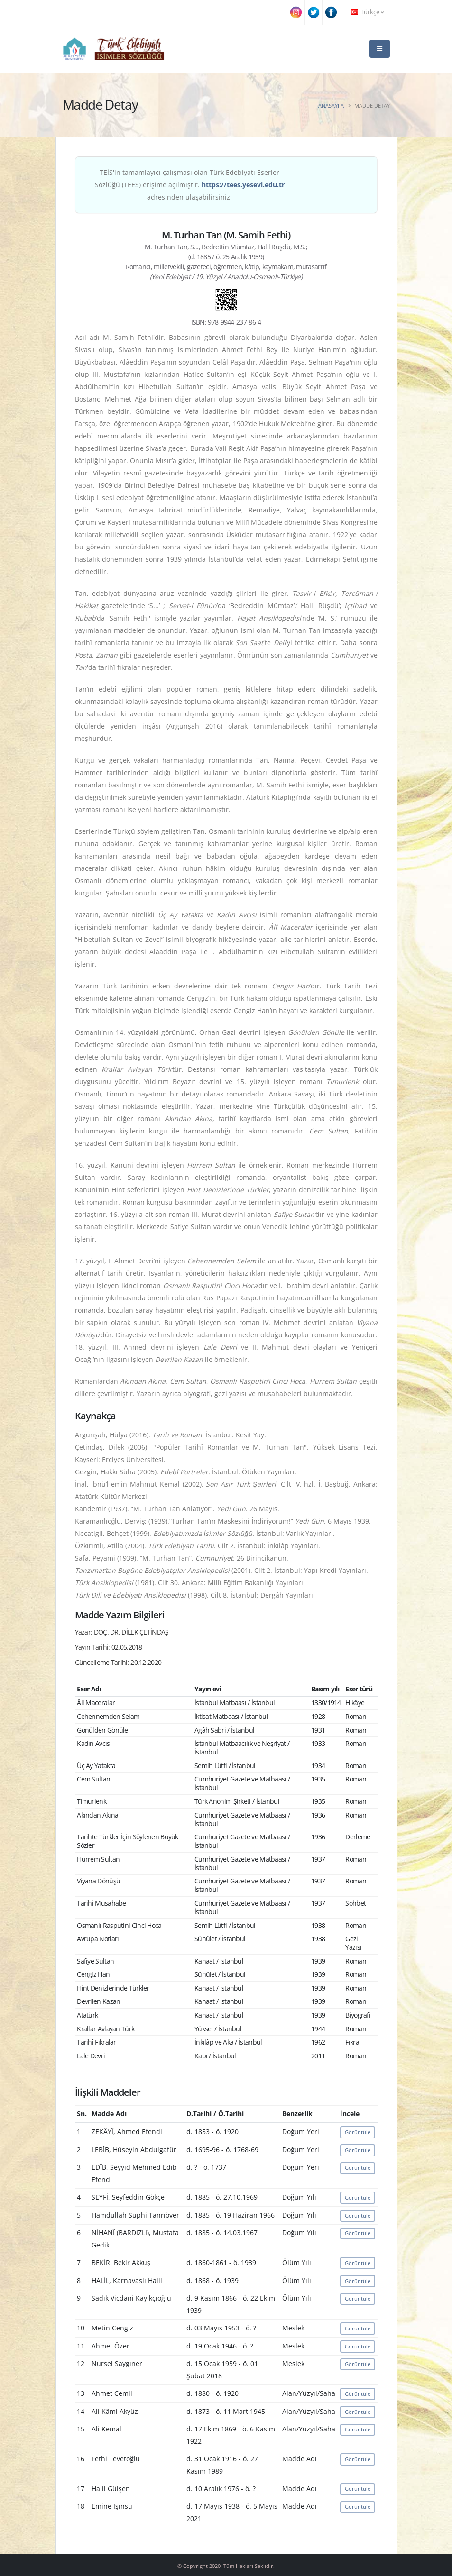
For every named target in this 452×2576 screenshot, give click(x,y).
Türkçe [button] (367, 12)
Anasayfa (331, 105)
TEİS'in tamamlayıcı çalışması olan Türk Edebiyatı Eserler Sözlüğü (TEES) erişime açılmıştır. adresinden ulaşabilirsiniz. (190, 184)
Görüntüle (357, 2132)
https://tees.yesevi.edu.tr (243, 184)
